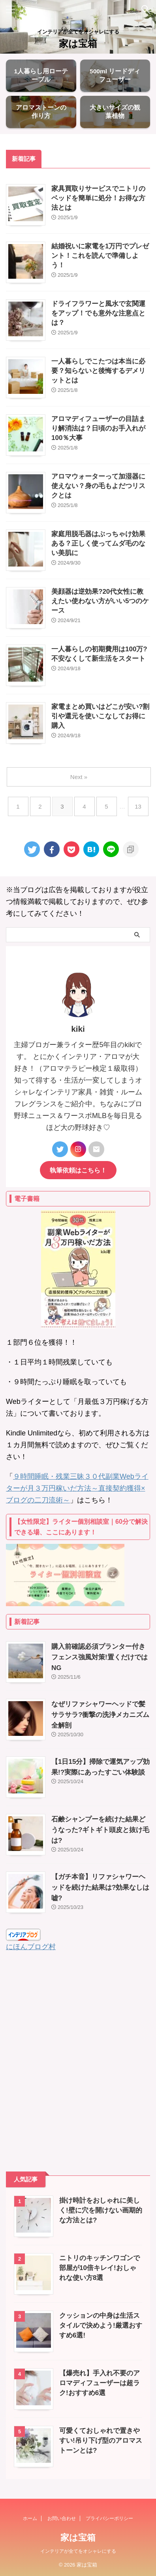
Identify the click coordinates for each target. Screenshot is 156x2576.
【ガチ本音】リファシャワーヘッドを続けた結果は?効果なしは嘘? (100, 1887)
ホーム (30, 2518)
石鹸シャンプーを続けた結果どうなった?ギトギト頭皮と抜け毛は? (100, 1830)
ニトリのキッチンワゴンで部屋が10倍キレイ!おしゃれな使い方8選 (99, 2267)
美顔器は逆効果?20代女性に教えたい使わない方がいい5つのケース (100, 601)
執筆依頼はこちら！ (78, 1170)
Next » (78, 777)
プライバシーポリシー (109, 2518)
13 (138, 806)
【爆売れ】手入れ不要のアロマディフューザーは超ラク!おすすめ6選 (99, 2383)
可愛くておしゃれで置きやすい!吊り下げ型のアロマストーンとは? (100, 2440)
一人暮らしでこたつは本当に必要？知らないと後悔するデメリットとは (98, 371)
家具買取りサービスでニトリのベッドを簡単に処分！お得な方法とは (98, 198)
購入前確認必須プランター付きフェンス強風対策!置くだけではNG (99, 1657)
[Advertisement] (78, 2062)
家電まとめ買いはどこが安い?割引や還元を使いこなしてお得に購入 (100, 716)
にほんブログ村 (31, 1947)
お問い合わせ (61, 2518)
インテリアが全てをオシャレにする (78, 2551)
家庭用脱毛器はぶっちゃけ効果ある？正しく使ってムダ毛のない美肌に (98, 543)
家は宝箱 (78, 43)
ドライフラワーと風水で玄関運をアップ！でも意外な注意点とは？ (98, 313)
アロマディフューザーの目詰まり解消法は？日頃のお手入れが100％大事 (98, 428)
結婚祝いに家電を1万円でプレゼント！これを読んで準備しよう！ (100, 255)
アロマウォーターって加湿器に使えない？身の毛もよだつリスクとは (98, 486)
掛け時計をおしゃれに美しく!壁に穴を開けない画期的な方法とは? (100, 2210)
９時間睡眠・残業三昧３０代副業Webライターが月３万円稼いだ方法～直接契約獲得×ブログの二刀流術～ (77, 1488)
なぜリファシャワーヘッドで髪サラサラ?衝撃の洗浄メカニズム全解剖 (100, 1714)
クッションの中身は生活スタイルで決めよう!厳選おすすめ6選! (100, 2325)
